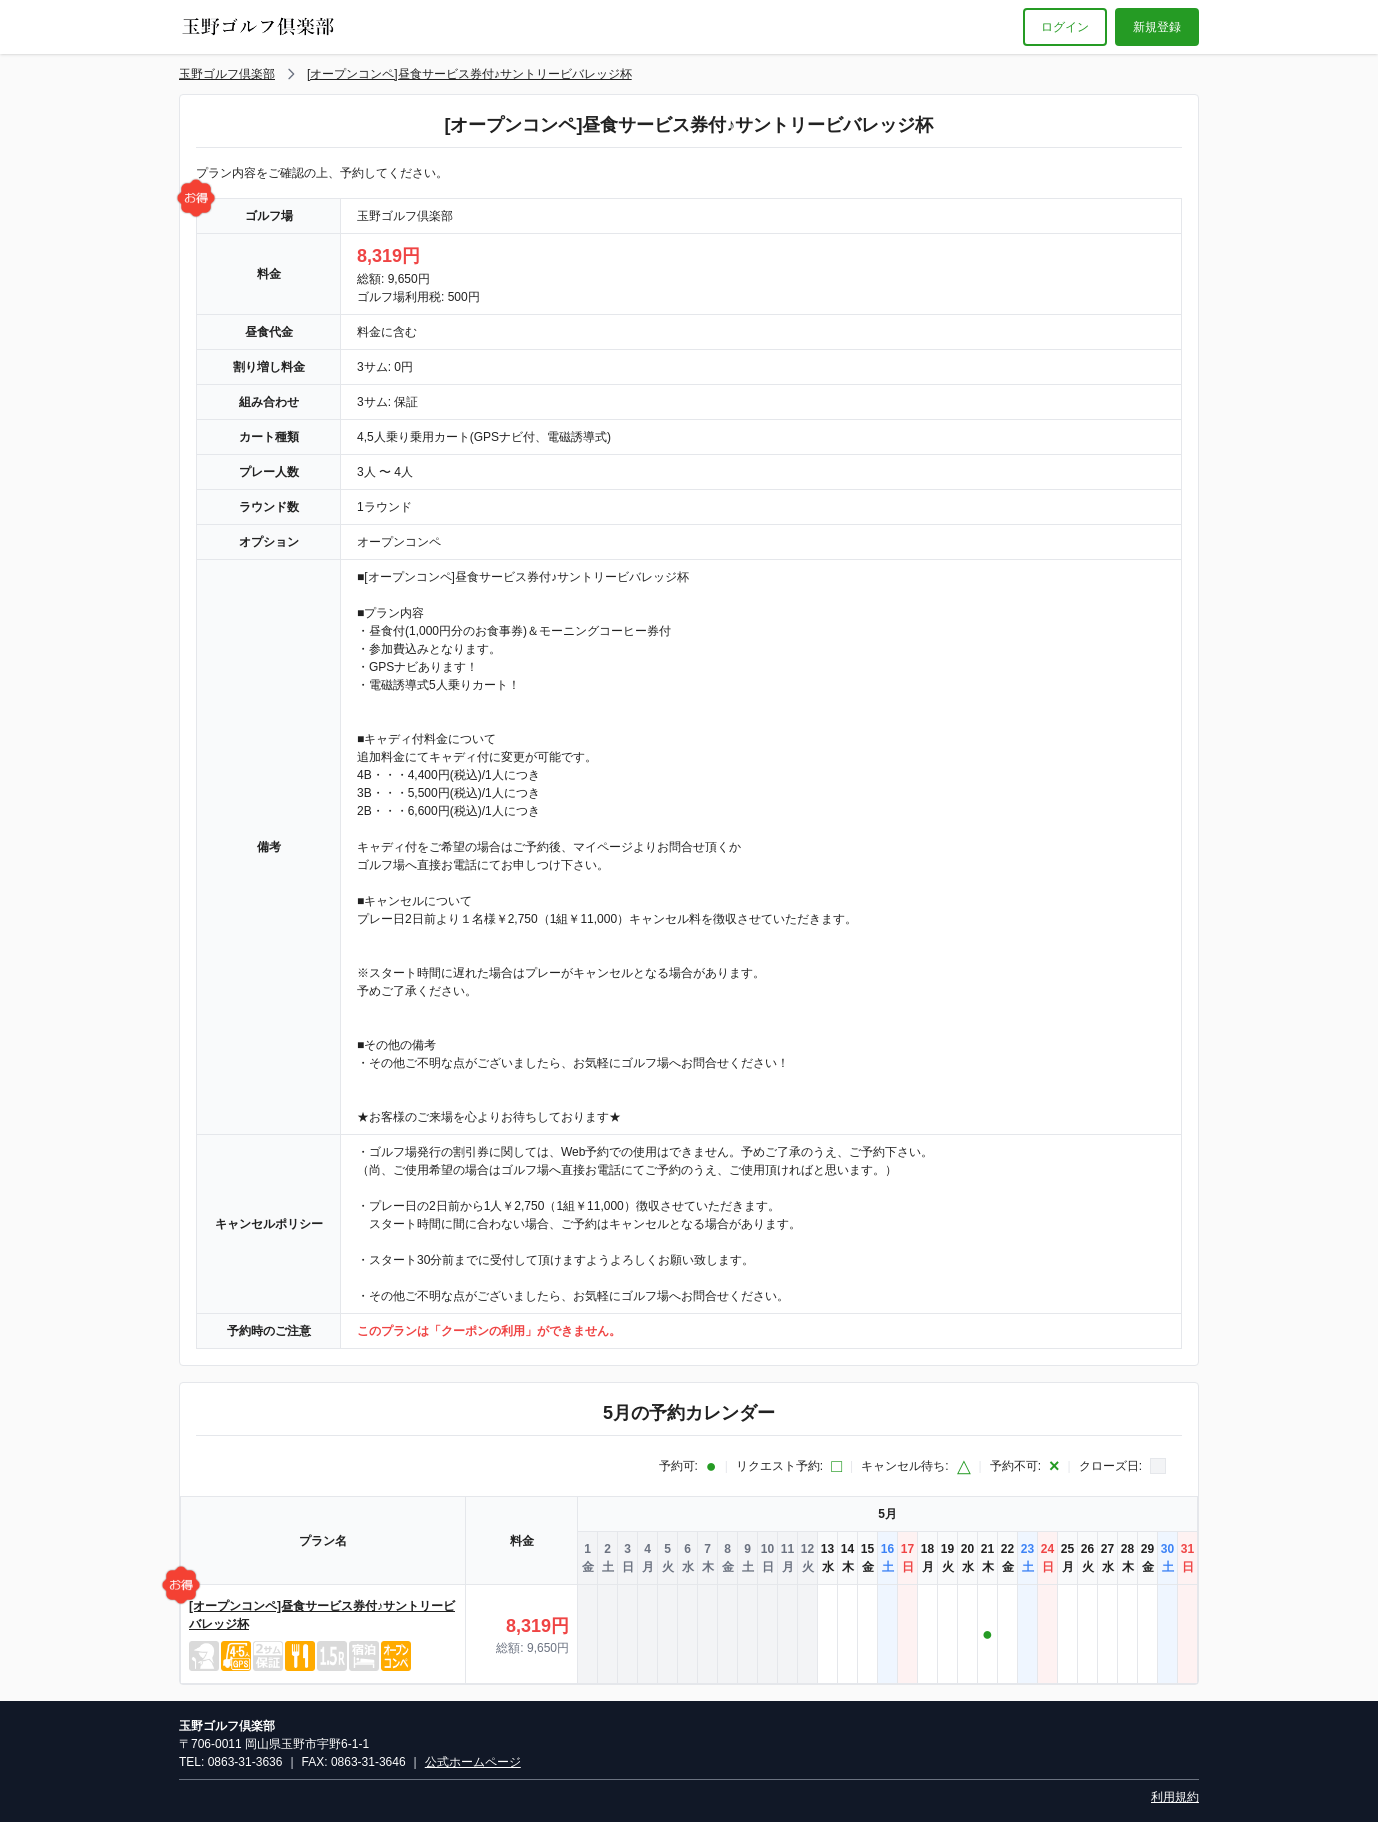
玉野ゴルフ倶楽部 (227, 74)
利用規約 (1175, 1797)
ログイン (1065, 27)
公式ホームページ (473, 1762)
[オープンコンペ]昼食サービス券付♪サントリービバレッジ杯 (469, 74)
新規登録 (1157, 27)
